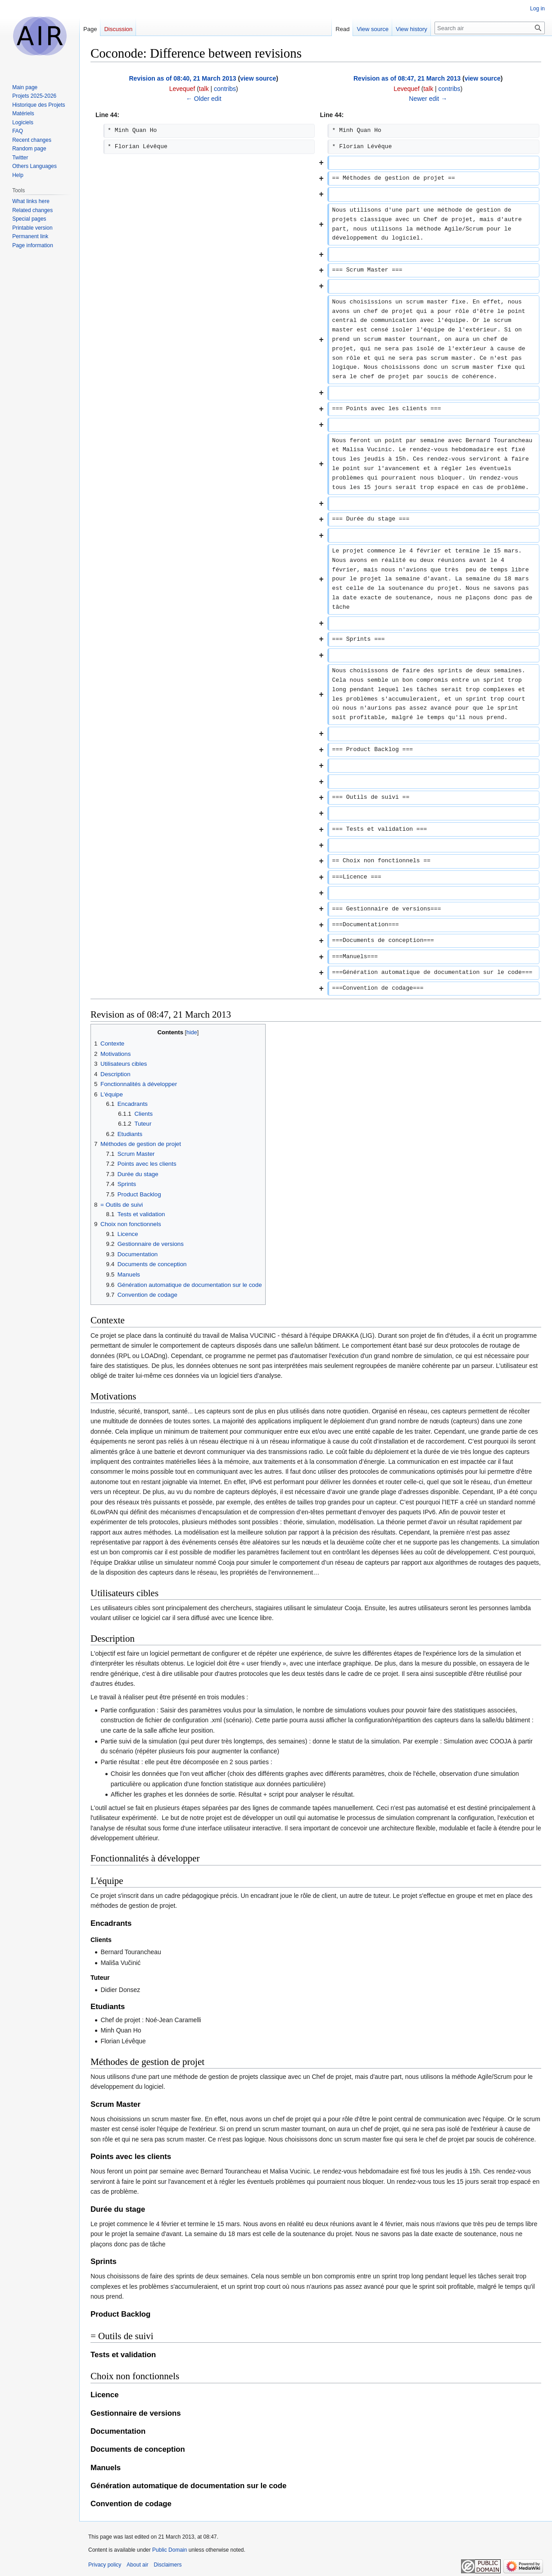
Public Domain (169, 2550)
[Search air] (489, 28)
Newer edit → (428, 98)
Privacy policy (104, 2565)
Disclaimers (167, 2565)
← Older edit (204, 98)
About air (137, 2565)
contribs (225, 88)
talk (204, 88)
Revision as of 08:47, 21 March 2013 (407, 78)
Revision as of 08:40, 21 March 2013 (182, 78)
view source (258, 78)
